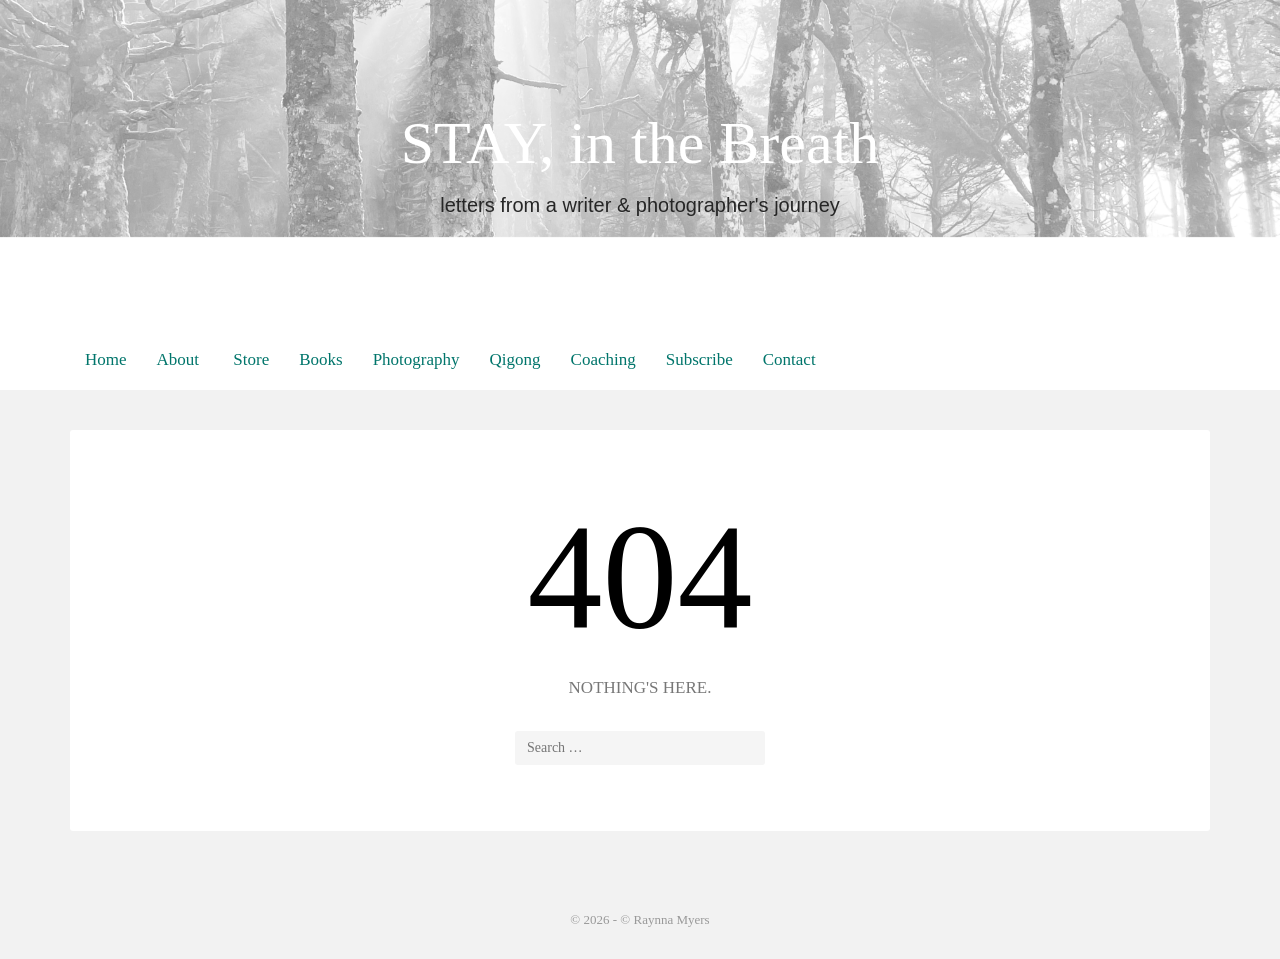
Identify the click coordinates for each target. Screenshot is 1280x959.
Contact (789, 359)
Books (320, 359)
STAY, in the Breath (640, 143)
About (178, 359)
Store (249, 359)
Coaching (603, 359)
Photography (416, 359)
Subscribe (699, 359)
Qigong (515, 359)
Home (106, 359)
